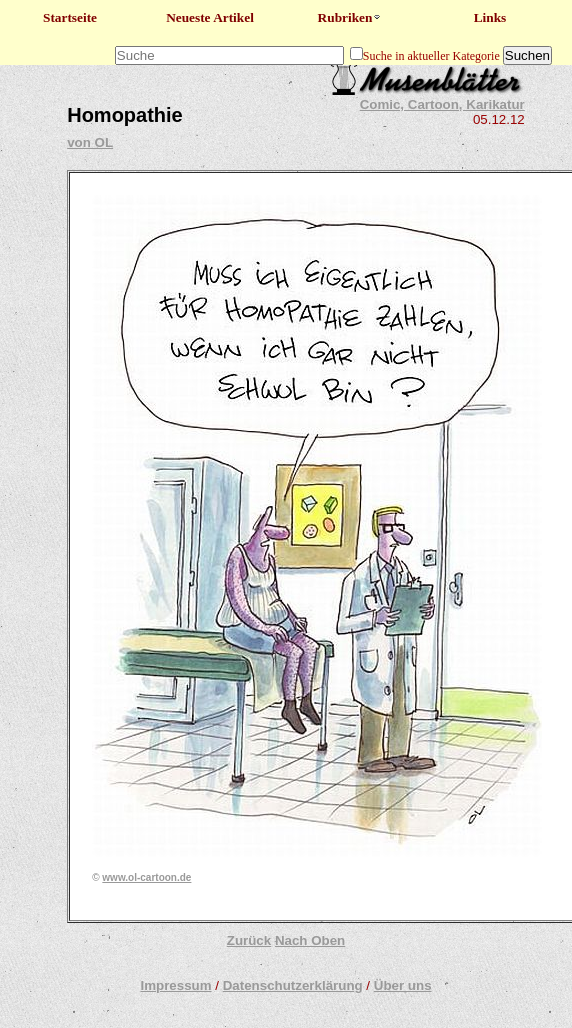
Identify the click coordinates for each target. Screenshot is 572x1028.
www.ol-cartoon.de (146, 877)
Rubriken (350, 17)
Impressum (175, 985)
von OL (90, 142)
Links (490, 17)
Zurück (249, 940)
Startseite (70, 17)
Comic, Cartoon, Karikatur (442, 104)
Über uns (403, 985)
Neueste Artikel (210, 17)
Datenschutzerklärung (293, 985)
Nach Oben (310, 940)
